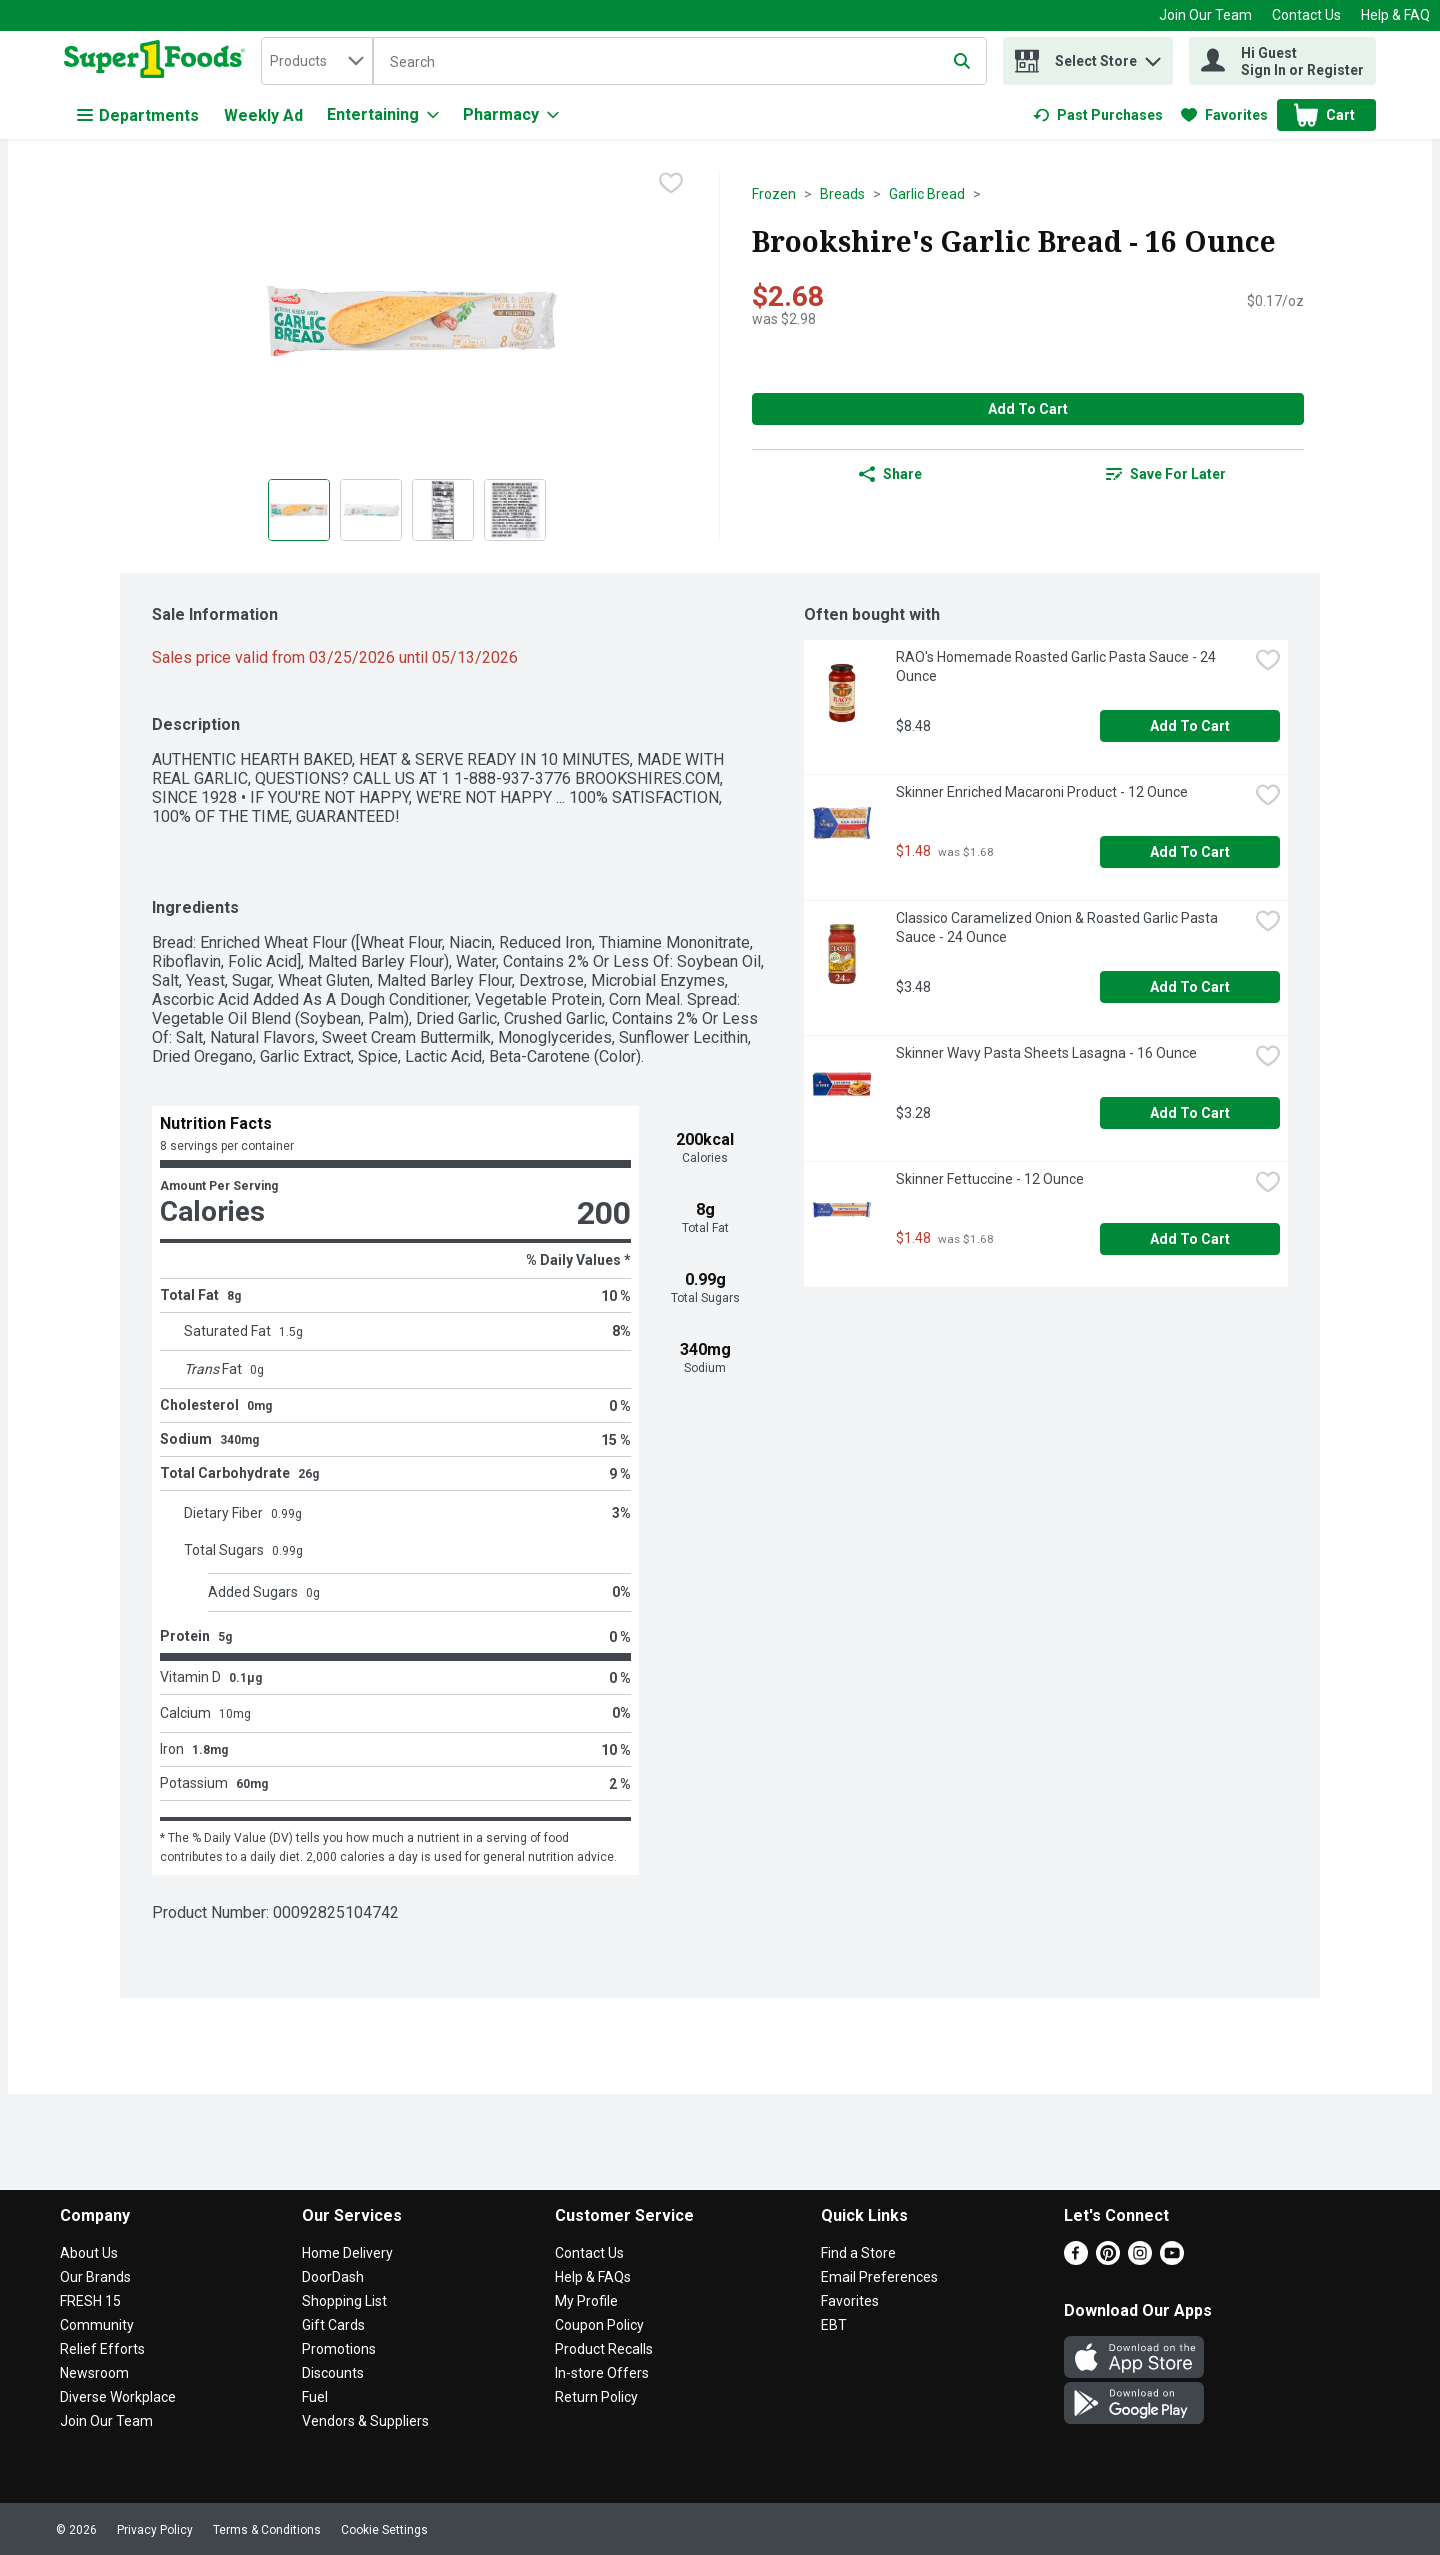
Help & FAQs (593, 2277)
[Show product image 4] (515, 510)
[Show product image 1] (299, 510)
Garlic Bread (927, 194)
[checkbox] (671, 185)
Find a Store (858, 2253)
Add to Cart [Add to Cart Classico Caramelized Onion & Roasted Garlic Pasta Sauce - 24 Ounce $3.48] (1190, 987)
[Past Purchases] (1098, 115)
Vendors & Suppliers (365, 2421)
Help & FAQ (1395, 15)
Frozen (774, 194)
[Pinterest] (1108, 2259)
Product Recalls (604, 2349)
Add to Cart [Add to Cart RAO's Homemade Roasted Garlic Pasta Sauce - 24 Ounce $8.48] (1190, 726)
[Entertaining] (383, 115)
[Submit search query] (962, 61)
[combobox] (317, 61)
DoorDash (333, 2277)
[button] (1153, 56)
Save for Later (1166, 474)
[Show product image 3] (443, 510)
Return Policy (596, 2397)
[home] (158, 61)
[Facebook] (1076, 2259)
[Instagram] (1140, 2259)
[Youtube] (1172, 2259)
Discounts (333, 2373)
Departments (138, 115)
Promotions (339, 2349)
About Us (89, 2253)
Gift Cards (333, 2325)
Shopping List (344, 2301)
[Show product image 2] (371, 510)
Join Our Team (1205, 15)
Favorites (850, 2301)
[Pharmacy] (511, 115)
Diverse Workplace (118, 2397)
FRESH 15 (90, 2301)
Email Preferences (879, 2277)
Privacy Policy (155, 2530)
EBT (834, 2325)
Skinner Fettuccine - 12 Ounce (990, 1179)
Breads (842, 194)
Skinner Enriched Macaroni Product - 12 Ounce (1042, 792)
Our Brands (95, 2277)
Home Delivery (347, 2253)
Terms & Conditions (267, 2530)
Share (890, 474)
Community (97, 2325)
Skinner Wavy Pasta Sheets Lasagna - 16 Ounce (1046, 1053)
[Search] (680, 62)
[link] (1098, 115)
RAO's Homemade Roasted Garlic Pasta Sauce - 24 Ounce (1057, 666)
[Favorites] (1224, 115)
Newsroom (94, 2373)
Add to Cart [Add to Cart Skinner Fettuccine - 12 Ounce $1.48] (1190, 1239)
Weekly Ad (263, 115)
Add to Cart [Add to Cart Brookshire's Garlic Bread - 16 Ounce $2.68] (1028, 409)
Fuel (315, 2397)
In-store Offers (602, 2373)
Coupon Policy (599, 2325)
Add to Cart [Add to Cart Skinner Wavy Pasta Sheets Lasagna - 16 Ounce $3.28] (1190, 1113)
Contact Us (1306, 15)
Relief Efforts (102, 2349)
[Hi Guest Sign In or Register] (1282, 61)
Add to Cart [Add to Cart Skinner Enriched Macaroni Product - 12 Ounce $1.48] (1190, 852)
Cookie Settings (384, 2530)
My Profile (586, 2301)
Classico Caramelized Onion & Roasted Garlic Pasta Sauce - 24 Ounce (1058, 927)
